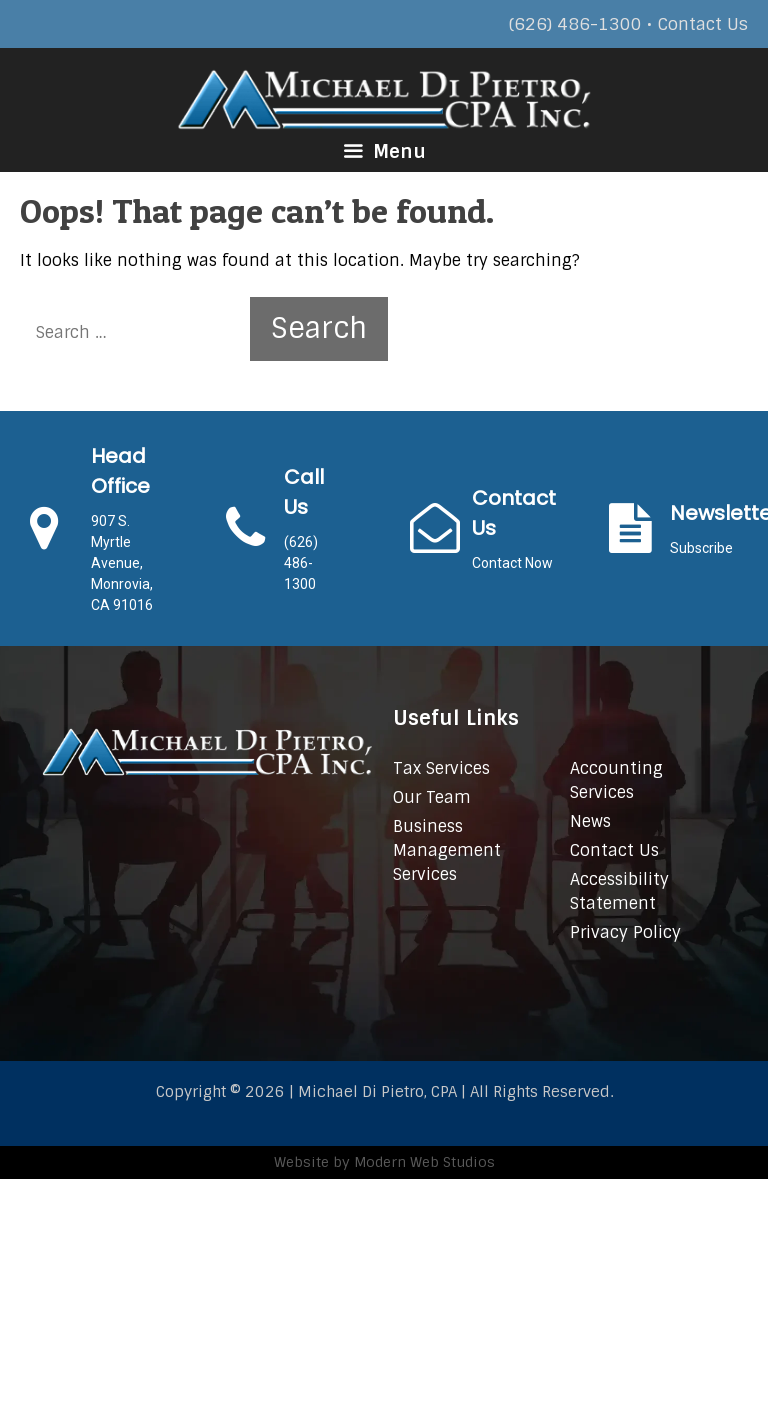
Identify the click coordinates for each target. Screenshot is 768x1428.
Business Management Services (447, 850)
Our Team (432, 797)
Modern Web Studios (424, 1162)
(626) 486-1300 (575, 24)
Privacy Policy (625, 932)
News (590, 821)
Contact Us (702, 24)
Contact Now (512, 563)
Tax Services (441, 768)
